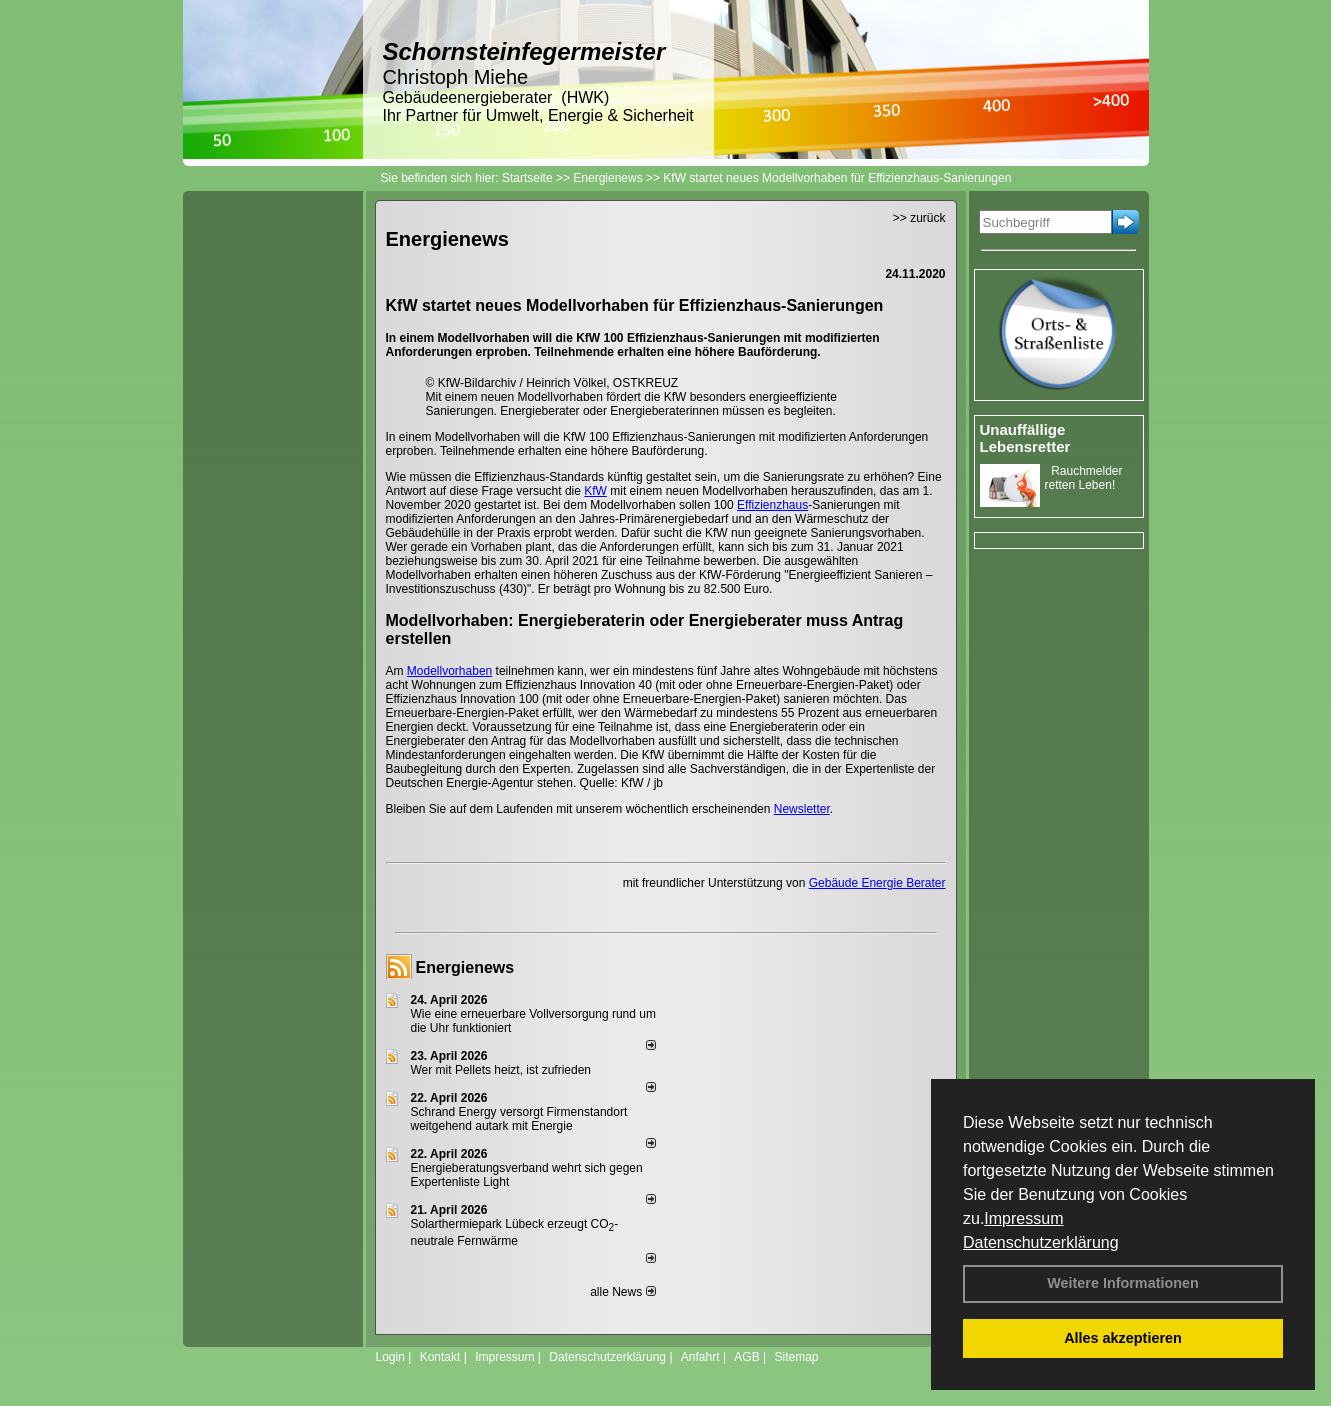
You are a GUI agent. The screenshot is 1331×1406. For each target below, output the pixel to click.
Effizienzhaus (772, 505)
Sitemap (796, 1357)
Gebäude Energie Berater (877, 883)
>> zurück (919, 218)
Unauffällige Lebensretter (1025, 438)
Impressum (1023, 1218)
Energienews (465, 967)
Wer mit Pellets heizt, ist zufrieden (501, 1070)
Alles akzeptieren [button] (1123, 1338)
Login (390, 1357)
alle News (622, 1292)
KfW (595, 491)
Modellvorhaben (449, 671)
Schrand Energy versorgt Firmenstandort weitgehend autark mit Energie (519, 1119)
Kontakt (440, 1357)
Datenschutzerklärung (1041, 1242)
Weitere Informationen (1123, 1283)
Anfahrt (700, 1357)
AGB (746, 1357)
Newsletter (802, 809)
